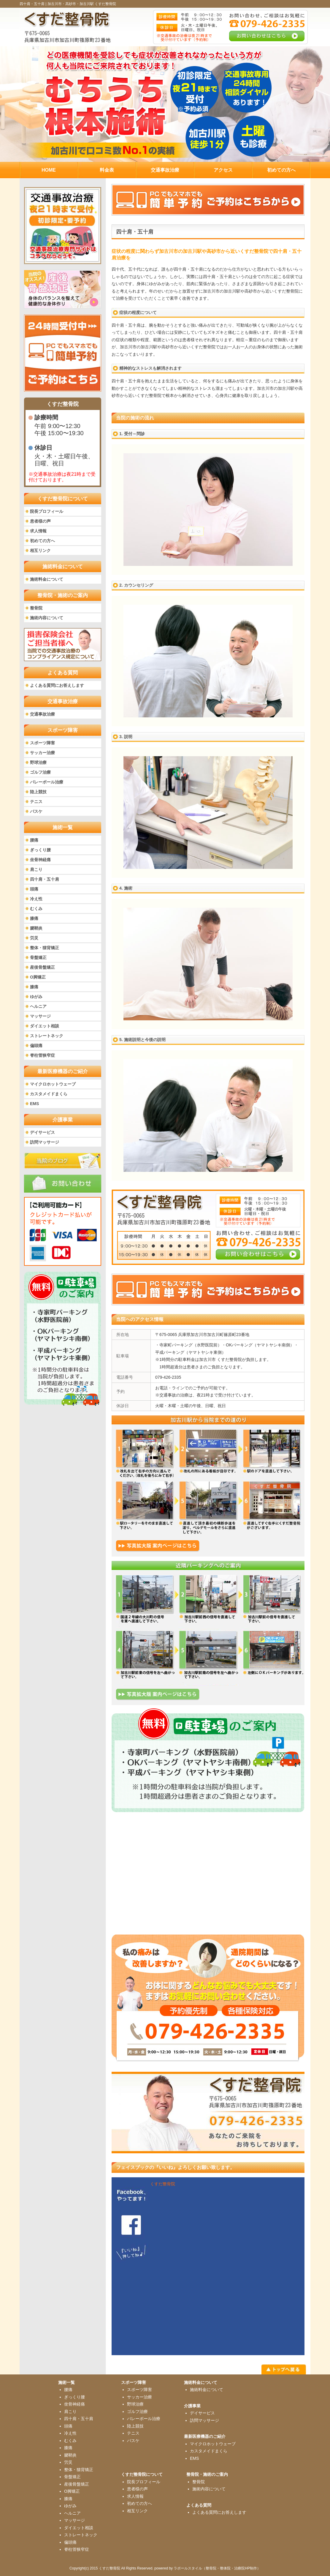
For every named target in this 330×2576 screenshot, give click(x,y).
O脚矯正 (38, 977)
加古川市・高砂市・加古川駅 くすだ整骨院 (81, 4)
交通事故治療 (42, 714)
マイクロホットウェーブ (53, 1084)
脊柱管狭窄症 (42, 1055)
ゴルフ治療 (40, 772)
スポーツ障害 (42, 742)
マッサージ (40, 1016)
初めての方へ (42, 540)
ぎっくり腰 (40, 850)
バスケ (36, 811)
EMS (34, 1103)
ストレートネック (46, 1035)
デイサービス (42, 1132)
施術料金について (46, 579)
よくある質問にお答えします (57, 685)
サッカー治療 (42, 752)
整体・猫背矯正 (44, 947)
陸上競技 (38, 791)
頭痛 (34, 889)
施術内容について (46, 617)
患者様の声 (40, 521)
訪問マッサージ (44, 1142)
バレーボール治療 (46, 782)
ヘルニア (38, 1006)
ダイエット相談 (44, 1026)
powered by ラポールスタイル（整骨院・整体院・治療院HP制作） (207, 2568)
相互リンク (40, 550)
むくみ (36, 908)
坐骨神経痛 (40, 859)
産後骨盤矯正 (42, 967)
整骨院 (36, 608)
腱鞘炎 (36, 928)
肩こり (36, 869)
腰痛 (34, 840)
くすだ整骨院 (162, 2183)
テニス (36, 801)
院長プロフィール (46, 511)
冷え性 (36, 898)
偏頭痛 (36, 1045)
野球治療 (38, 762)
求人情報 (38, 531)
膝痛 (34, 918)
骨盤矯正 (38, 957)
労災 (34, 938)
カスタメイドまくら (48, 1093)
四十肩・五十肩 (44, 879)
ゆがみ (36, 996)
